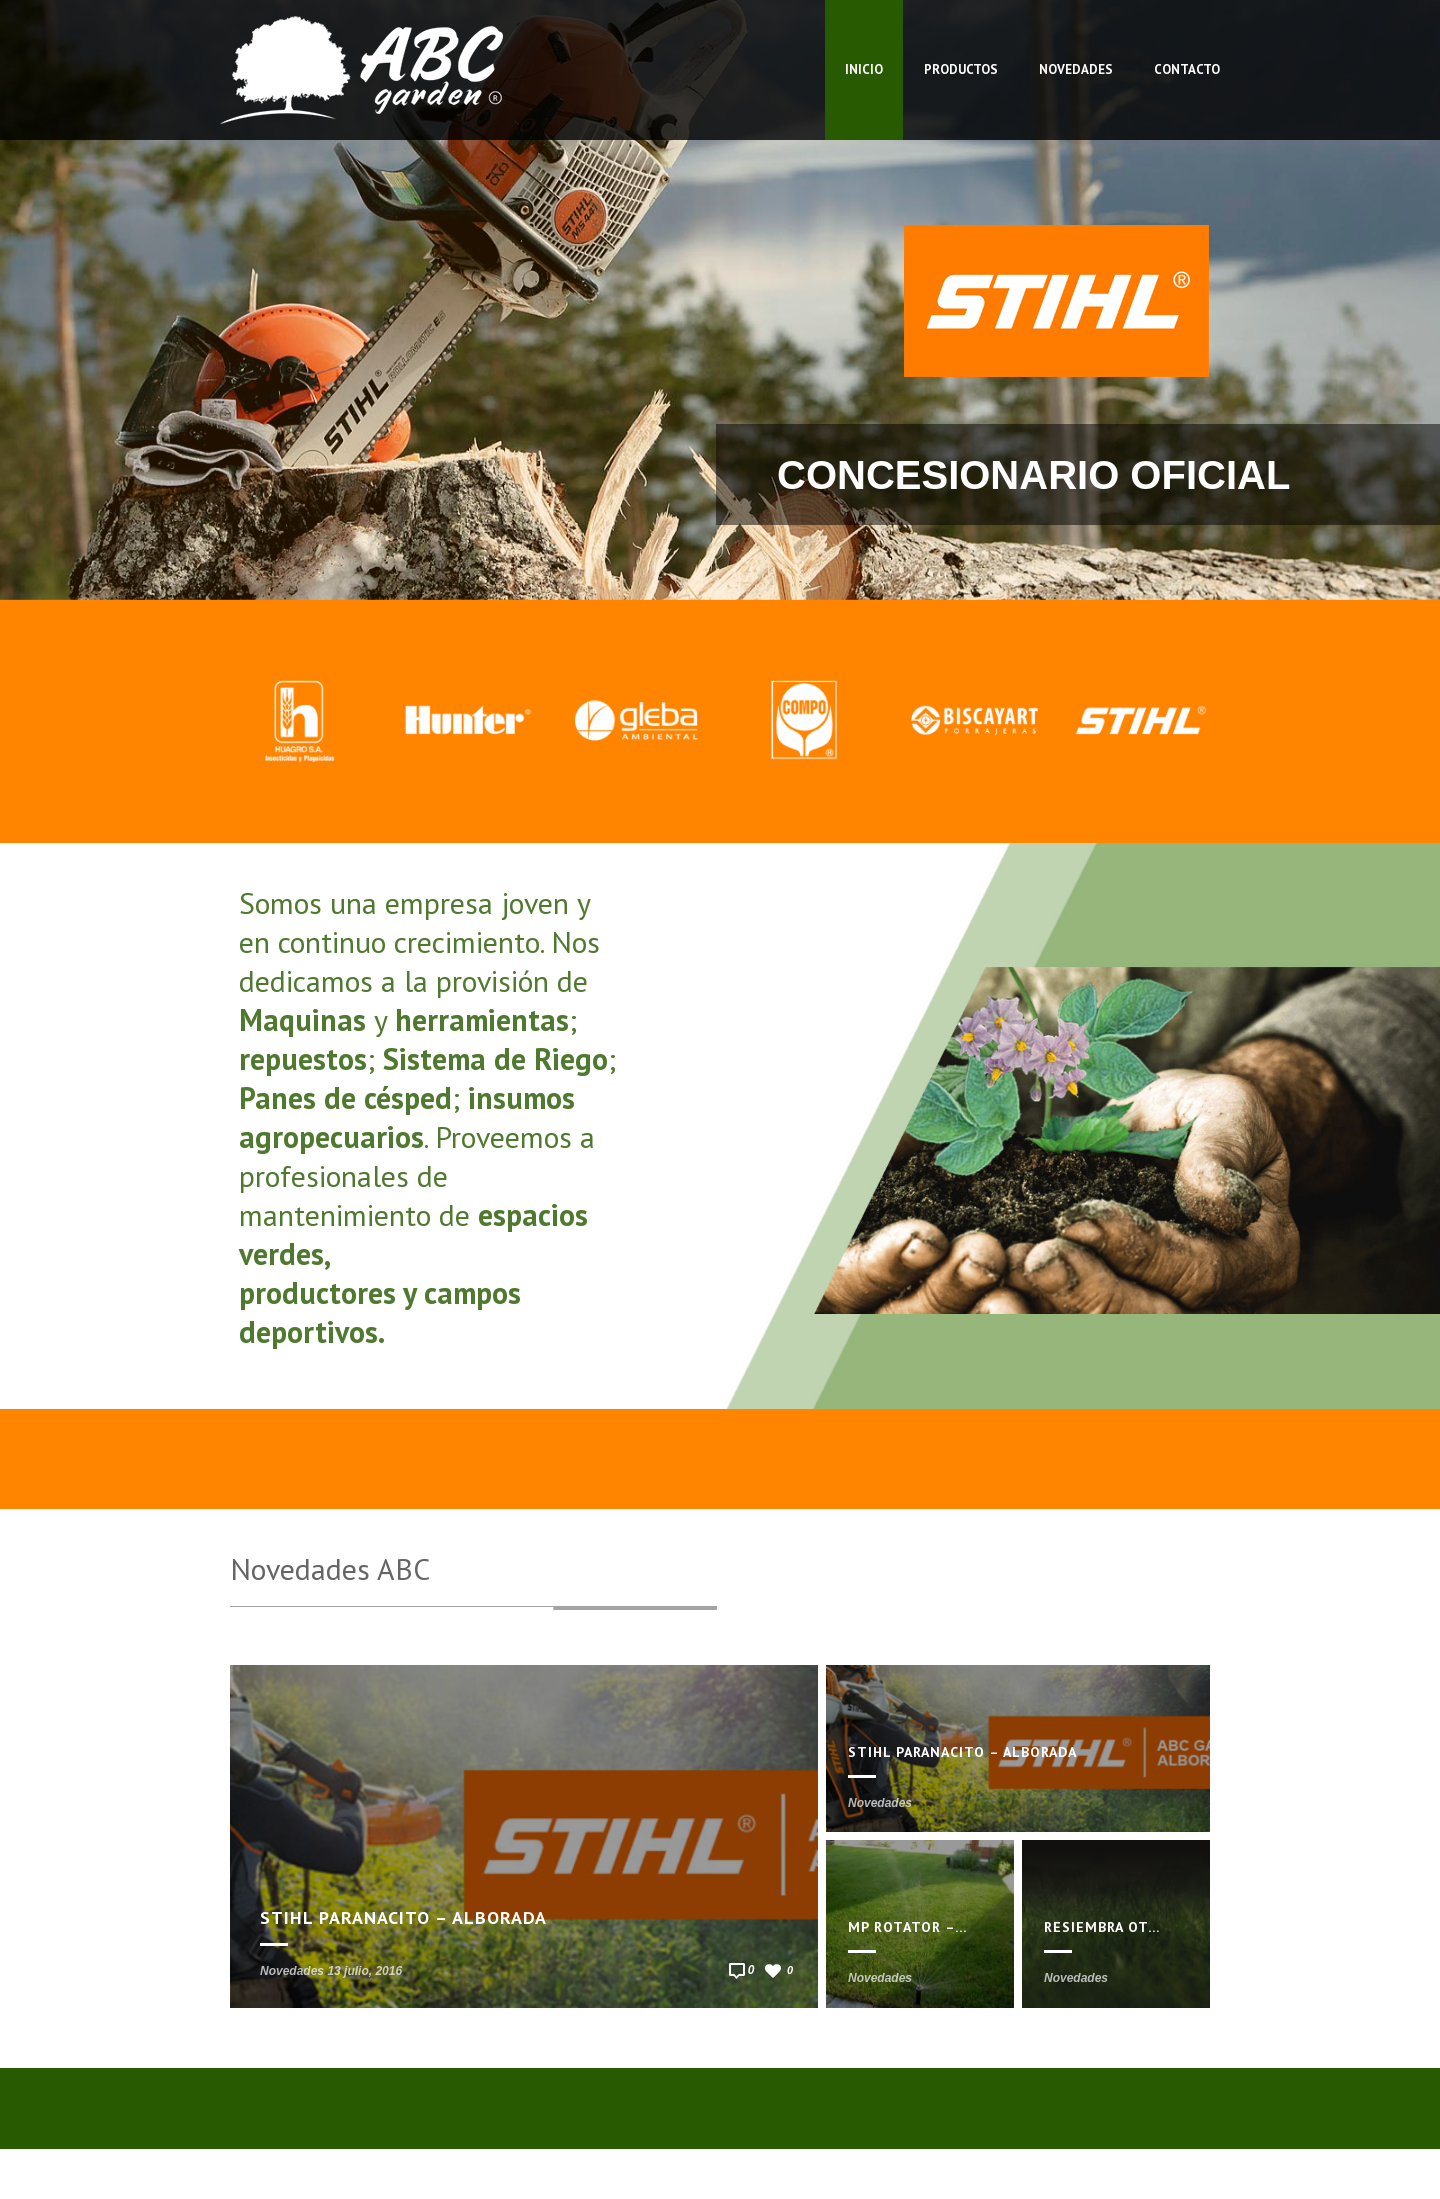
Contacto (1187, 69)
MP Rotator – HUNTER (934, 1927)
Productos (961, 69)
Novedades (1076, 69)
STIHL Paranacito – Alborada (403, 1917)
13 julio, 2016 (364, 1971)
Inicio (864, 69)
